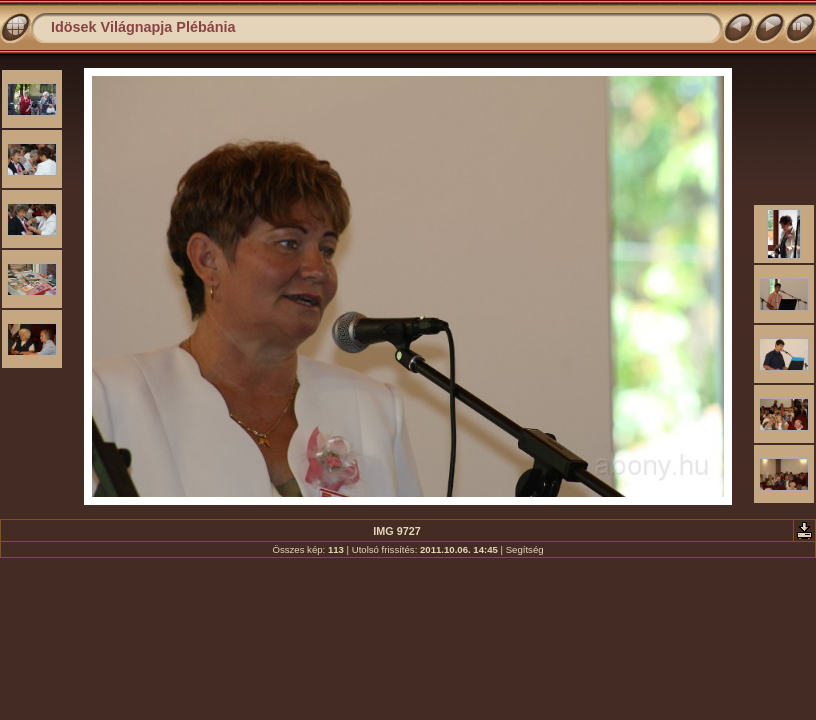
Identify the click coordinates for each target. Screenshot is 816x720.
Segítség (525, 549)
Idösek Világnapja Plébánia (143, 27)
